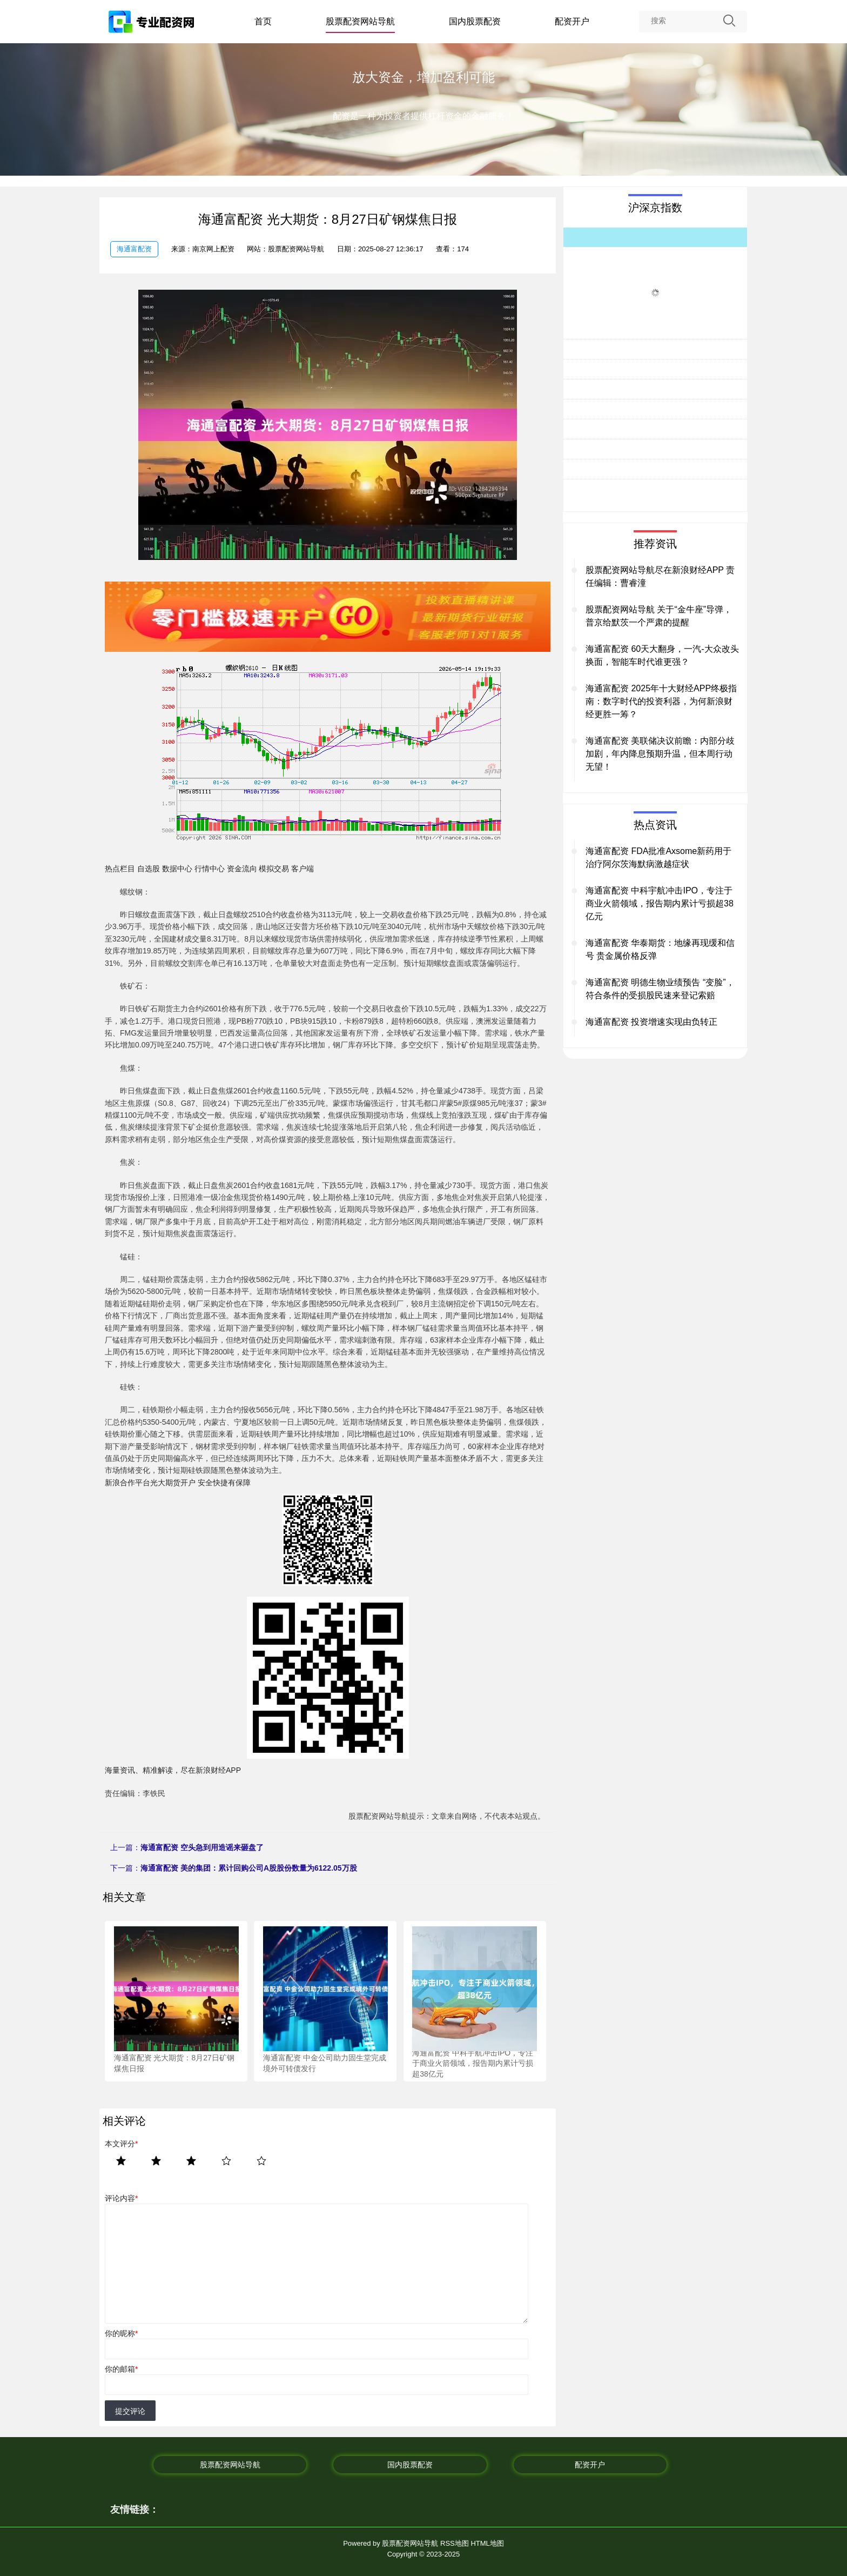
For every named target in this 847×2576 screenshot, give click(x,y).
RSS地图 (454, 2543)
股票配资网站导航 (360, 21)
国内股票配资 (475, 21)
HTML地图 (486, 2543)
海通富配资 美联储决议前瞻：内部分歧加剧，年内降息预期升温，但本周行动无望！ (660, 753)
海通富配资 (134, 249)
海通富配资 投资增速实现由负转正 (651, 1021)
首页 (263, 21)
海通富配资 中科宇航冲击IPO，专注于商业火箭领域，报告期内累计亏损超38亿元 (660, 903)
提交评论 (130, 2411)
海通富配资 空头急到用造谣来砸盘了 (202, 1847)
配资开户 (572, 21)
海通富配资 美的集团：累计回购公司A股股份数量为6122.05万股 (248, 1868)
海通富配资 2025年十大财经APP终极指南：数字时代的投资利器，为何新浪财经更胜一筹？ (661, 701)
